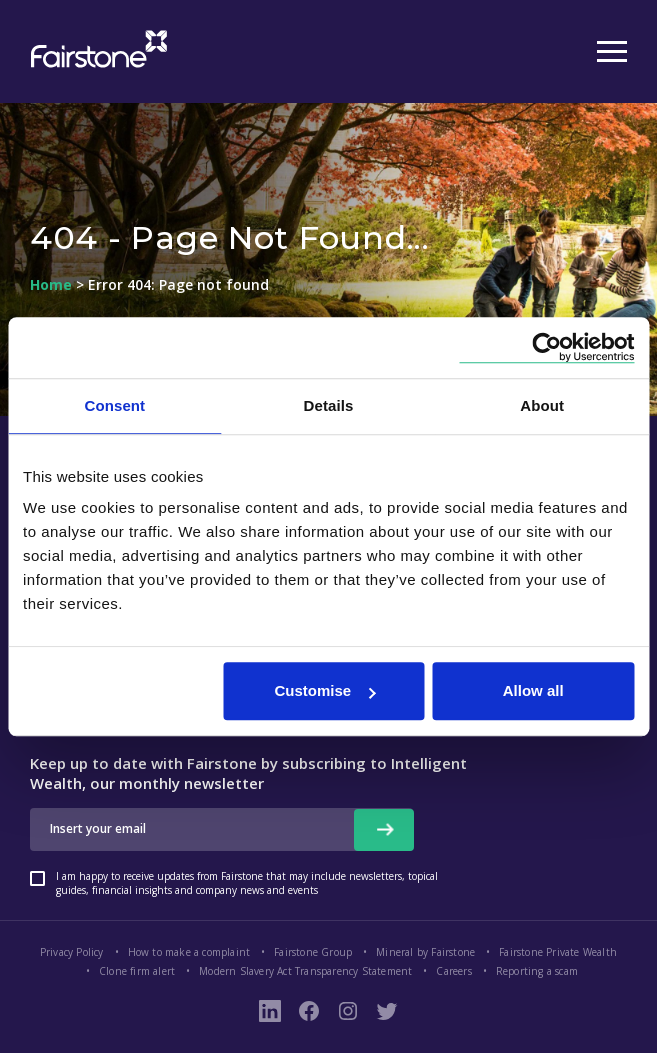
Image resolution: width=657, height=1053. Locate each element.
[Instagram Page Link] (348, 1011)
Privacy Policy (72, 952)
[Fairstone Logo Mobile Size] (95, 51)
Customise (324, 690)
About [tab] (542, 405)
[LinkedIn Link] (270, 1011)
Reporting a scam (537, 971)
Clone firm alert (137, 971)
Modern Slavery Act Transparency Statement (305, 971)
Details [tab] (329, 405)
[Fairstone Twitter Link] (387, 1011)
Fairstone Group (313, 952)
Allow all (533, 690)
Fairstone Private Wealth (558, 952)
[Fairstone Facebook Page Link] (309, 1011)
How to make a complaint (189, 952)
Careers (453, 971)
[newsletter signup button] (384, 830)
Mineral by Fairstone (425, 952)
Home (51, 285)
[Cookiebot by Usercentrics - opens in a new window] (546, 347)
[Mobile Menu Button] (612, 52)
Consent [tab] (114, 405)
